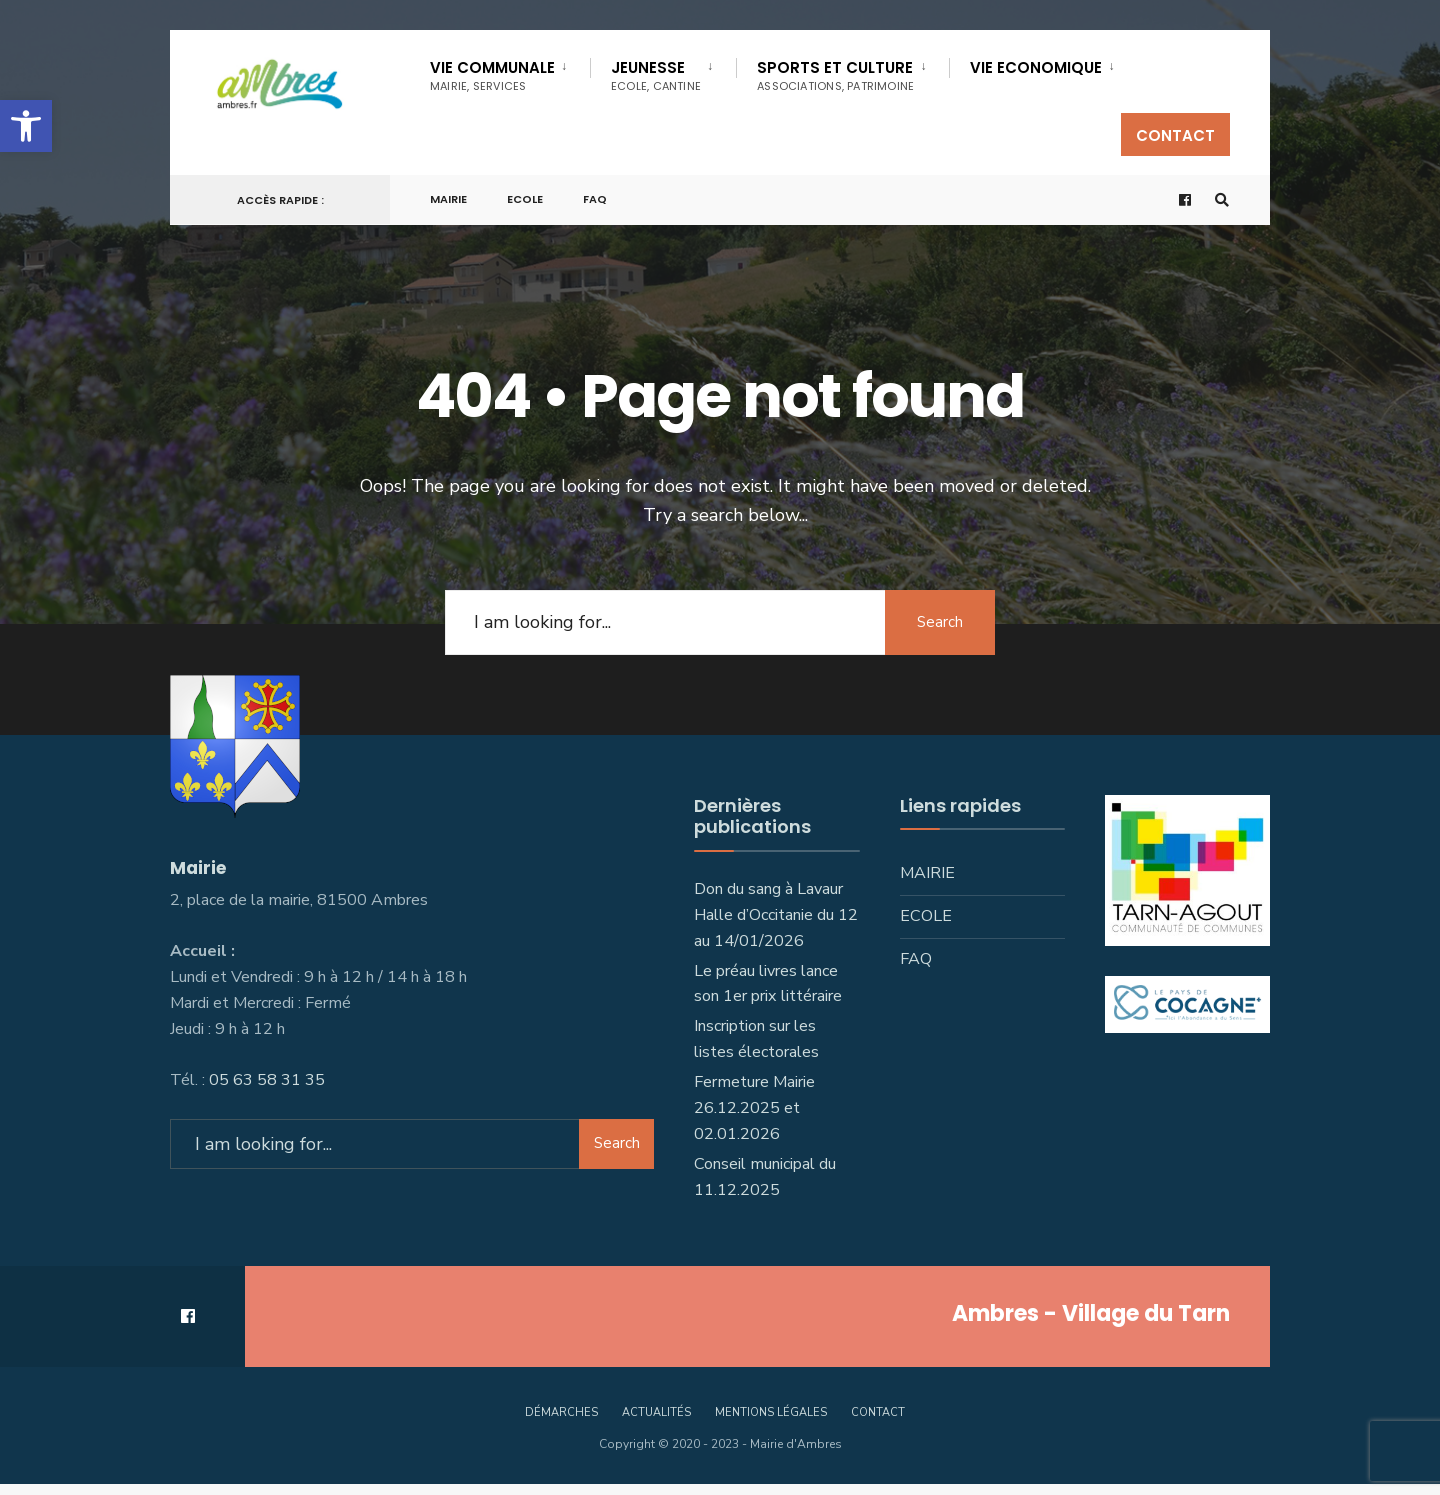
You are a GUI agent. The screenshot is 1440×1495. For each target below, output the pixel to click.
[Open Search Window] (1222, 200)
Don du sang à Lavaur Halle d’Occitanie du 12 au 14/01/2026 (776, 915)
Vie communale (492, 75)
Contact (1175, 135)
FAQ (595, 199)
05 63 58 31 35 (267, 1080)
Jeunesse (656, 75)
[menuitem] (510, 72)
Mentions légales (771, 1412)
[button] (26, 126)
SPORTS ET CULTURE (835, 75)
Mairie (448, 199)
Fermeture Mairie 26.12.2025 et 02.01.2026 (754, 1108)
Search (940, 622)
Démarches (561, 1412)
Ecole (525, 199)
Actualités (656, 1412)
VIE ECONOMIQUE (1036, 67)
